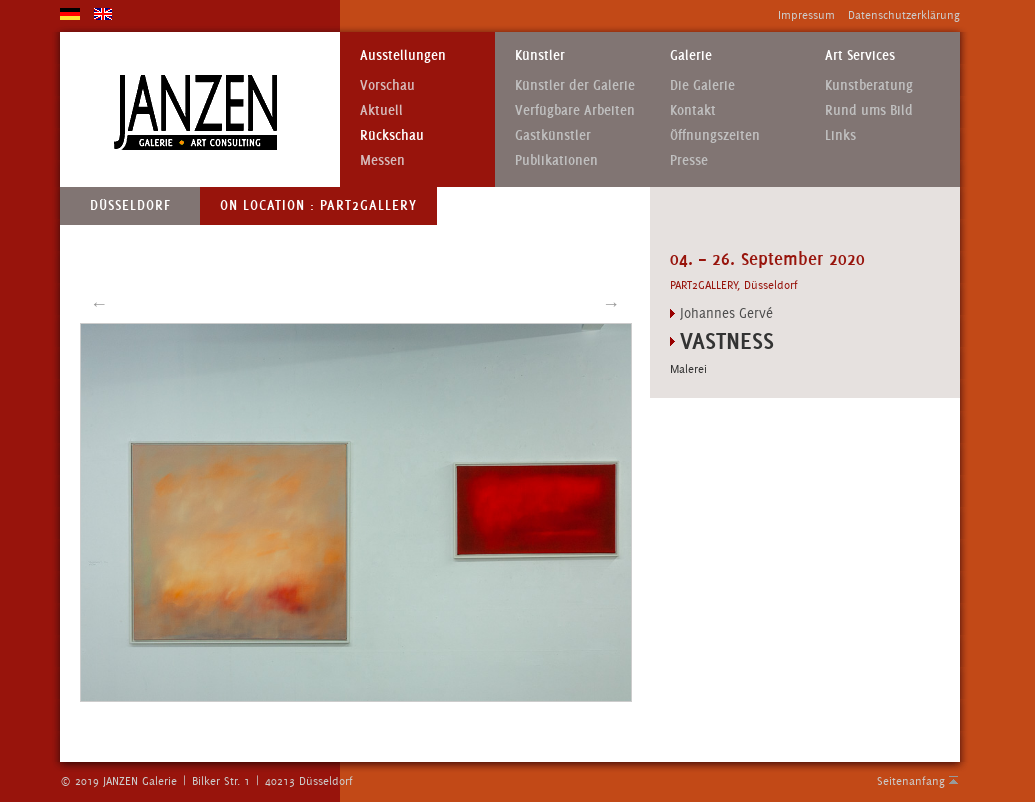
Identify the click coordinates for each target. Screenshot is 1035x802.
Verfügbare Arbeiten (575, 110)
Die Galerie (702, 85)
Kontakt (693, 110)
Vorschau (387, 85)
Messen (382, 160)
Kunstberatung (869, 85)
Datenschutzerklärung (904, 15)
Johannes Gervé (726, 313)
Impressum (806, 15)
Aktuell (381, 110)
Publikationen (556, 160)
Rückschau (392, 135)
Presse (689, 160)
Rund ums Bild (869, 110)
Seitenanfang (911, 781)
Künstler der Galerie (575, 85)
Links (840, 135)
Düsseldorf (130, 205)
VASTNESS (727, 340)
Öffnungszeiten (715, 135)
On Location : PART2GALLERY (318, 205)
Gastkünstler (553, 135)
